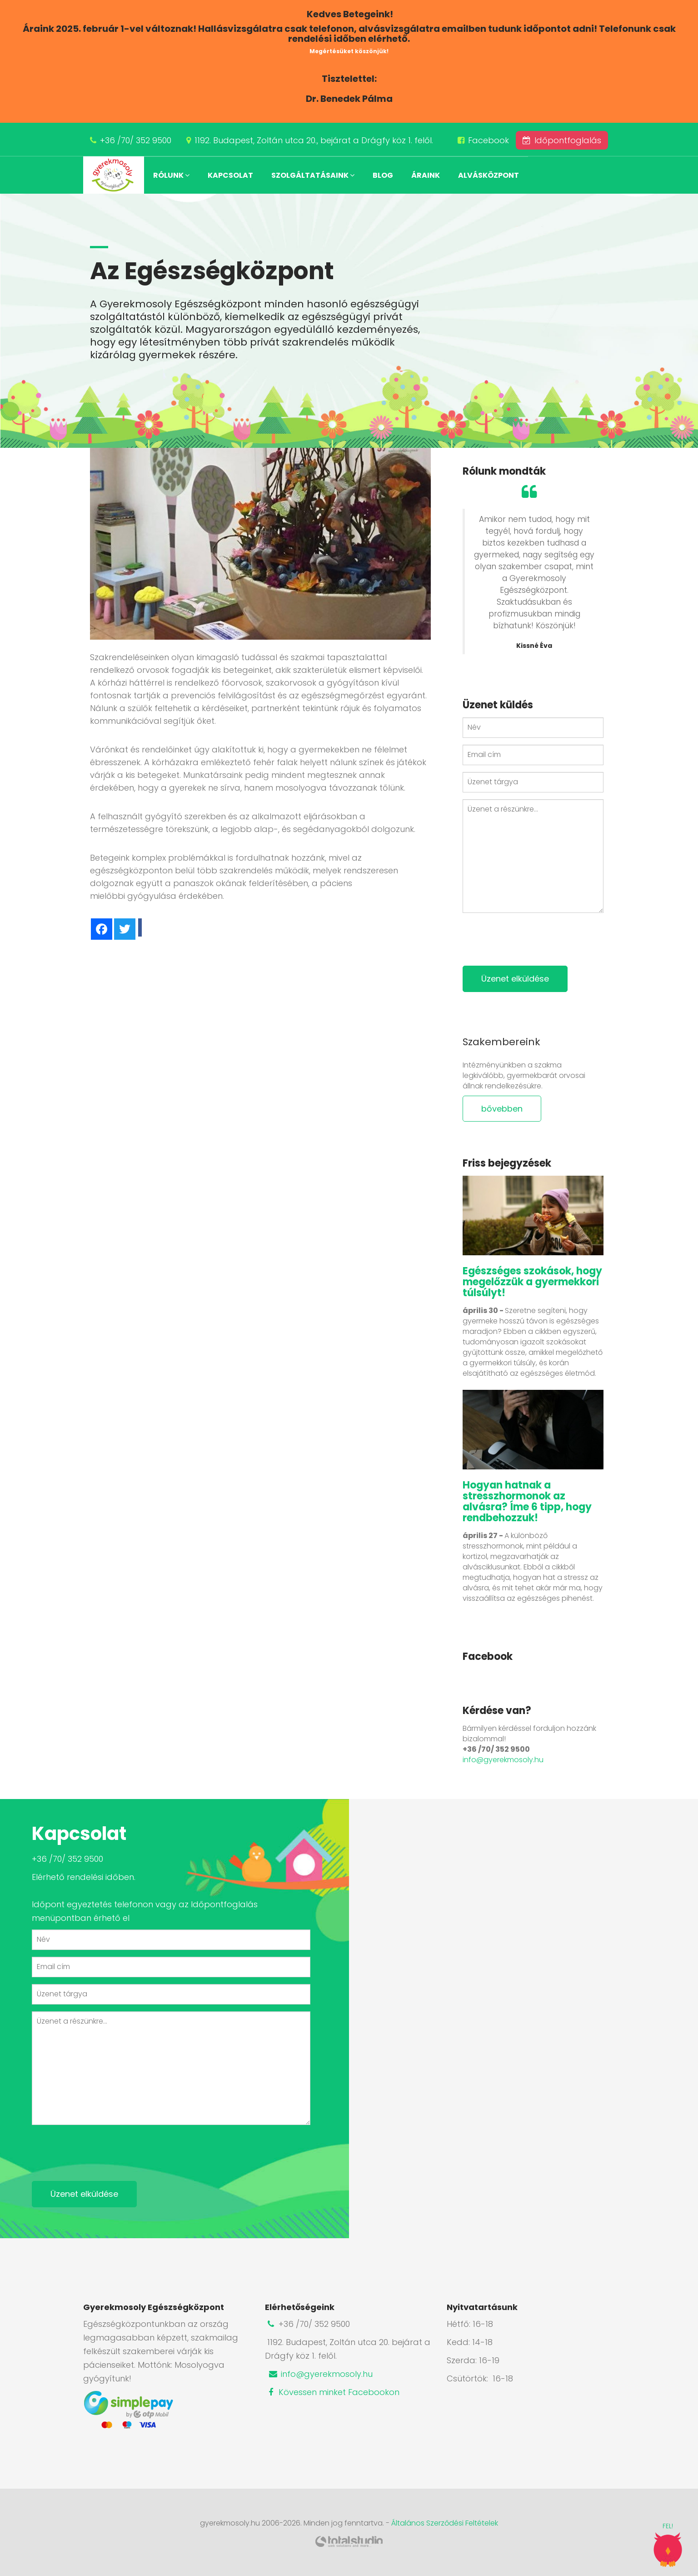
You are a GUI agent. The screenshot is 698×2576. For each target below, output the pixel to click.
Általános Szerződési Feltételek (444, 2523)
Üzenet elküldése (515, 978)
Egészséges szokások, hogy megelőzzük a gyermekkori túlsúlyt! (532, 1282)
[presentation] (532, 937)
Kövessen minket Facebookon (332, 2392)
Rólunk (171, 175)
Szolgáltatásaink (312, 175)
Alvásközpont (488, 175)
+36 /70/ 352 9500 (135, 140)
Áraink (425, 175)
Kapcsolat (230, 175)
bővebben (502, 1108)
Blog (383, 175)
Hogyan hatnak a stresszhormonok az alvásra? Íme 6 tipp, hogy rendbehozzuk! (527, 1501)
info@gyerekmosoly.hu (503, 1759)
